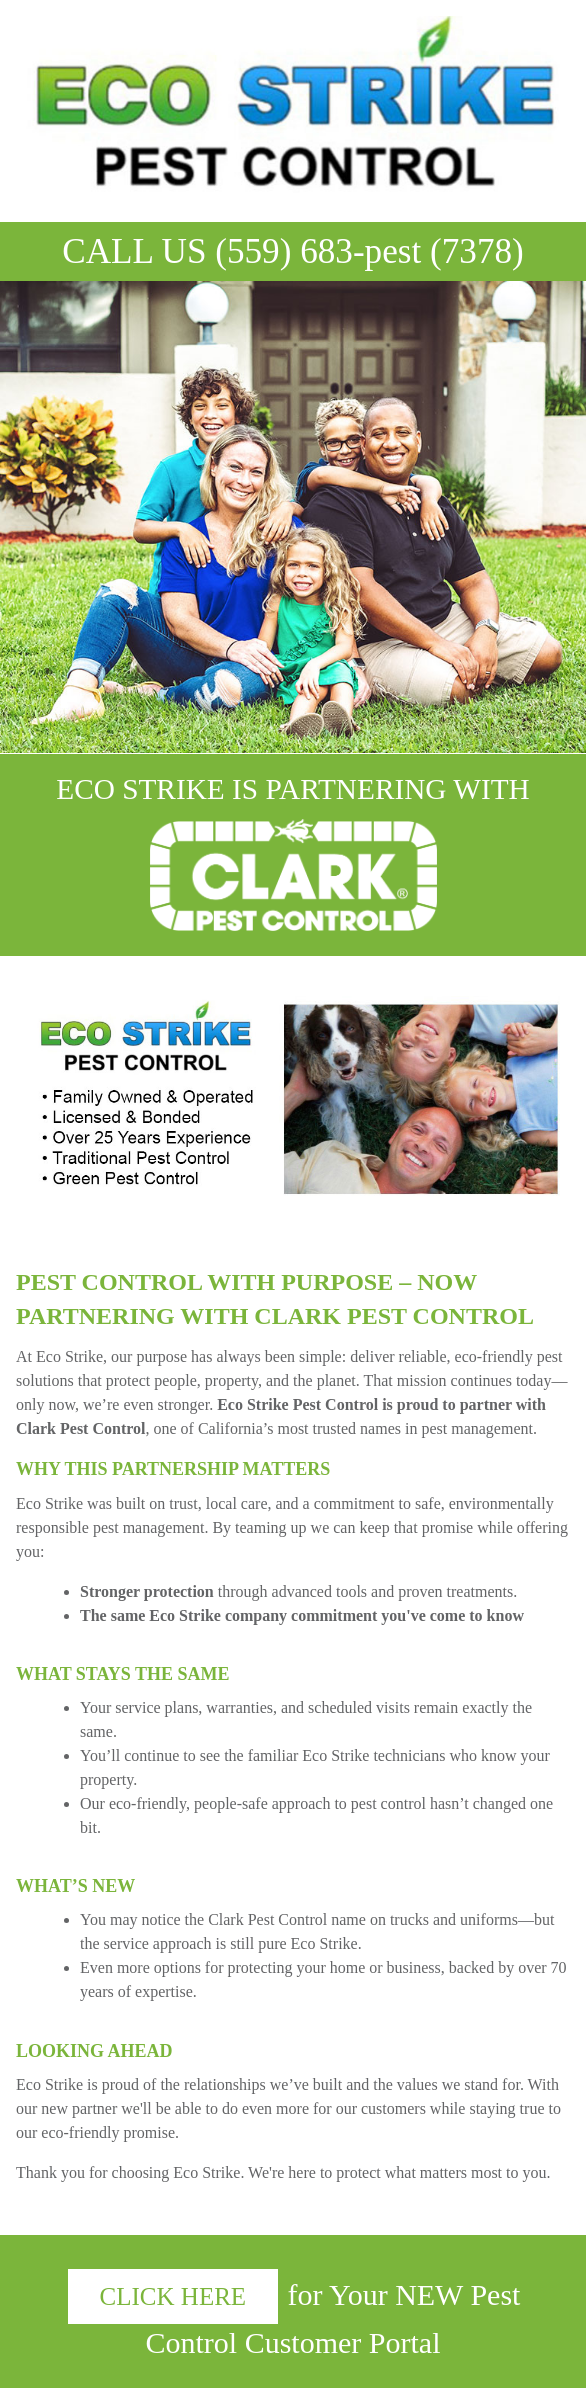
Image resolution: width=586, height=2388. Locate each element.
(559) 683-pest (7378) (369, 251)
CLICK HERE (173, 2296)
